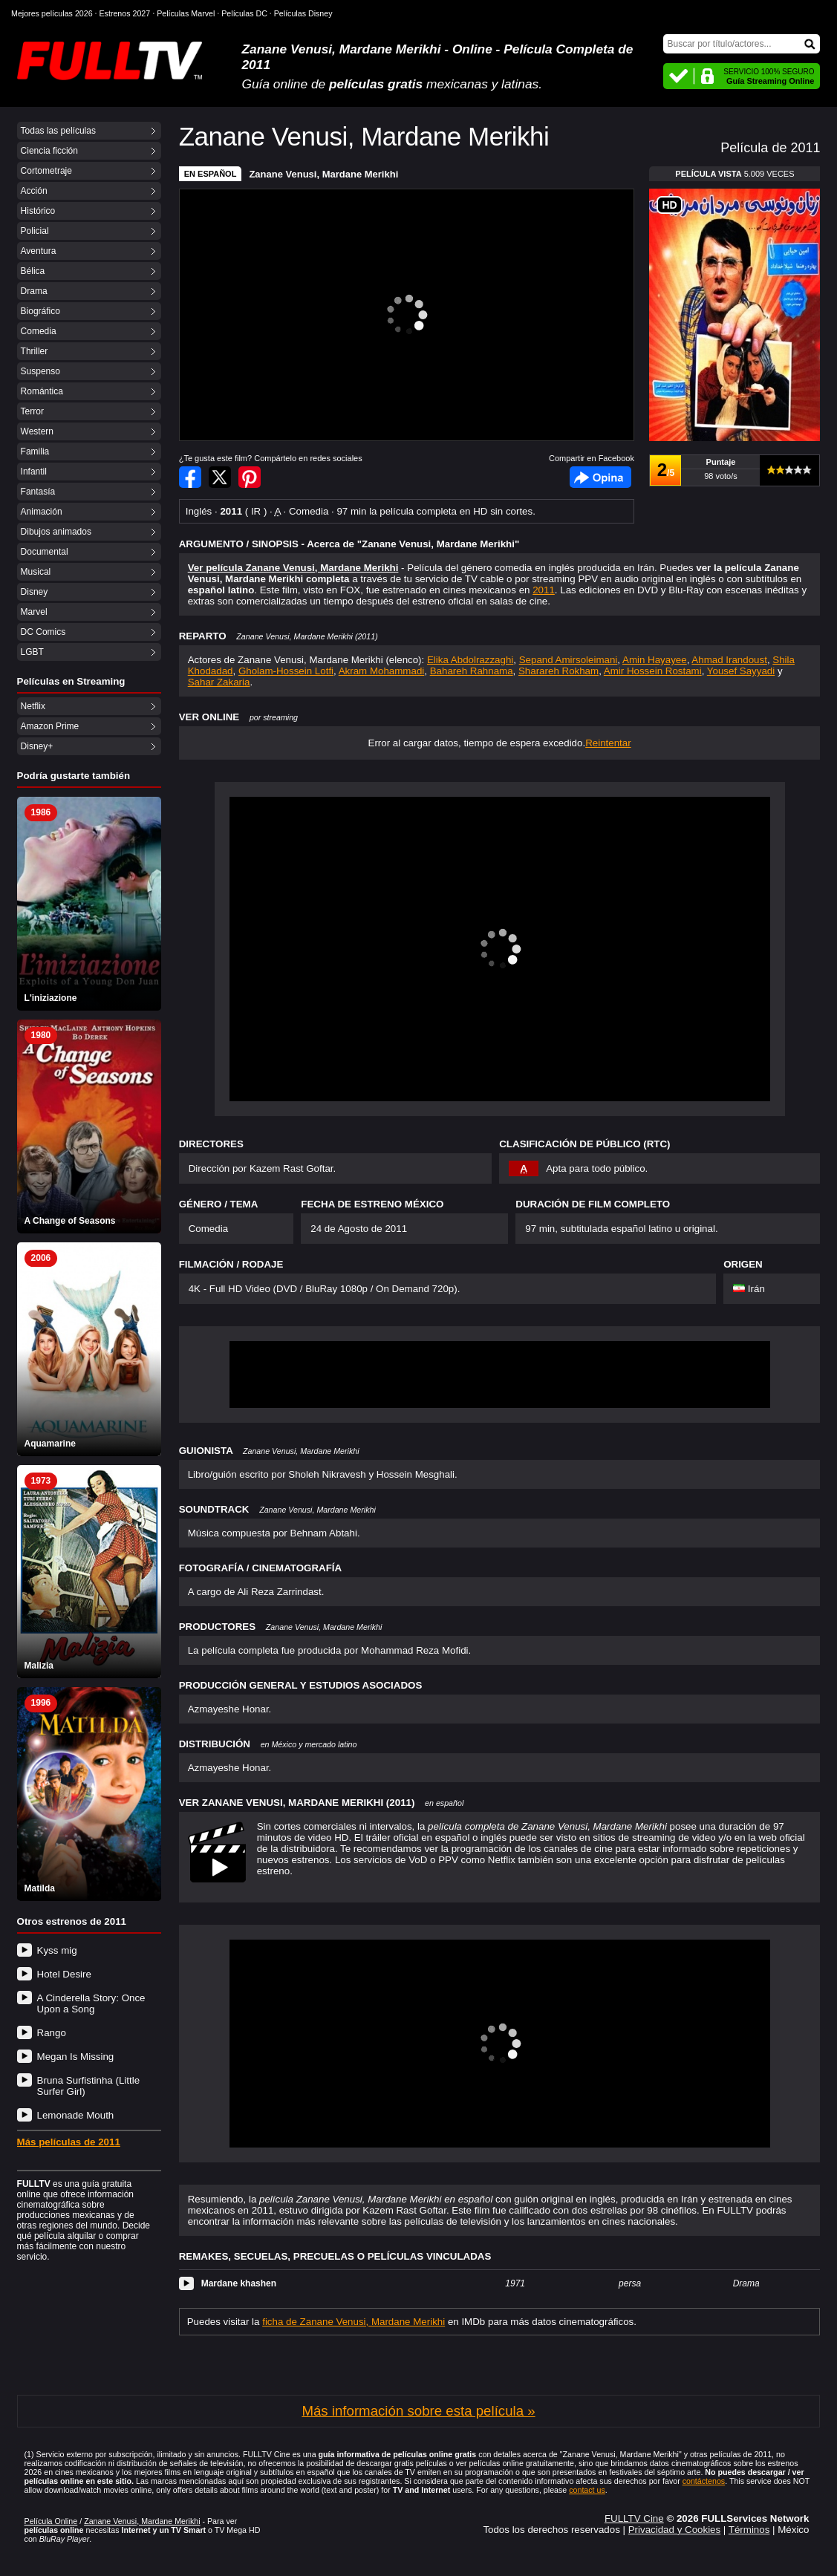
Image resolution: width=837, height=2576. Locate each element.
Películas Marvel (186, 13)
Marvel (34, 612)
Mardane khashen (238, 2283)
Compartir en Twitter (220, 477)
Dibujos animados (56, 531)
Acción (34, 191)
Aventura (38, 251)
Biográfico (40, 311)
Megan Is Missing (75, 2056)
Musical (36, 572)
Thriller (34, 351)
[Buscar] (741, 43)
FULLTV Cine (634, 2518)
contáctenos (704, 2480)
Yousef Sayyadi (741, 670)
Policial (35, 231)
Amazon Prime (50, 726)
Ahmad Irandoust (729, 659)
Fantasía (38, 491)
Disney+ (37, 746)
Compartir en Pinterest (249, 477)
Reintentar (608, 743)
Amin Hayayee (654, 659)
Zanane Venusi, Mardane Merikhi (323, 174)
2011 (544, 590)
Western (37, 431)
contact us (587, 2489)
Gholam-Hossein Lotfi (285, 670)
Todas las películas (58, 130)
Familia (35, 451)
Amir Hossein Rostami (653, 670)
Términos (749, 2529)
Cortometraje (46, 171)
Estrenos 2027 (125, 13)
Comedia (38, 331)
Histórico (38, 211)
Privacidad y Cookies (674, 2529)
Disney (34, 592)
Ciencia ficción (49, 151)
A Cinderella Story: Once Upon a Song (91, 2003)
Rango (51, 2032)
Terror (32, 411)
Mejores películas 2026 (52, 13)
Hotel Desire (64, 1974)
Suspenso (40, 371)
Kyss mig (57, 1950)
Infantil (34, 471)
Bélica (33, 271)
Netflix (33, 706)
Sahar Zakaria (219, 682)
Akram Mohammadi (382, 670)
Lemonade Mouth (75, 2115)
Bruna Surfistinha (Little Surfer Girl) (88, 2086)
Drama (34, 291)
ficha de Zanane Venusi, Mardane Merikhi (353, 2321)
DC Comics (43, 632)
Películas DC (244, 13)
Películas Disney (303, 13)
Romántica (42, 391)
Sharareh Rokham (558, 670)
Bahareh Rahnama (471, 670)
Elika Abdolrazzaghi (470, 659)
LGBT (32, 652)
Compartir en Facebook (190, 477)
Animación (41, 511)
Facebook (600, 477)
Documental (44, 552)
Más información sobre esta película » (418, 2411)
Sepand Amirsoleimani (568, 659)
